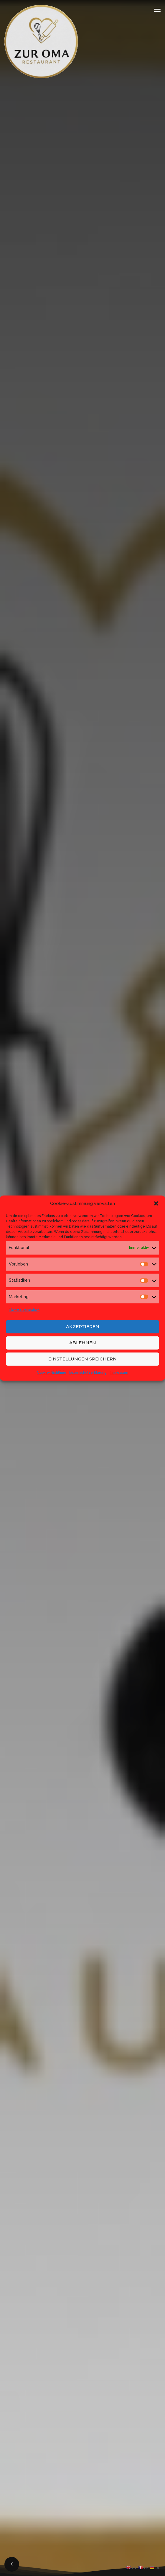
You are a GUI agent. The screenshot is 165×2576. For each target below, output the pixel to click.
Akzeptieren (82, 1326)
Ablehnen (82, 1342)
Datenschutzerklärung (88, 1372)
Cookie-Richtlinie (51, 1372)
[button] (156, 1203)
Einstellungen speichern (82, 1359)
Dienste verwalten (24, 1310)
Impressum (119, 1372)
